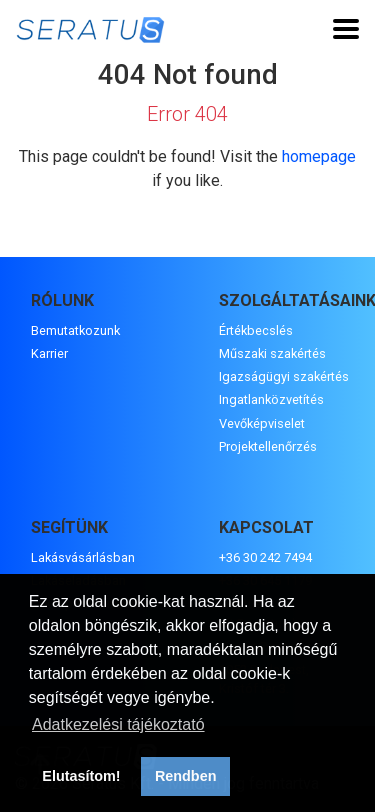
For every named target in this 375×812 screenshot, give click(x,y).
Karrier (49, 353)
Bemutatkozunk (75, 330)
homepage (319, 156)
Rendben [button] (186, 776)
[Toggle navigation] (346, 29)
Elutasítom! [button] (81, 776)
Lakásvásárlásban (83, 557)
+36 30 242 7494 (265, 557)
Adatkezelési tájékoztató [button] (118, 724)
